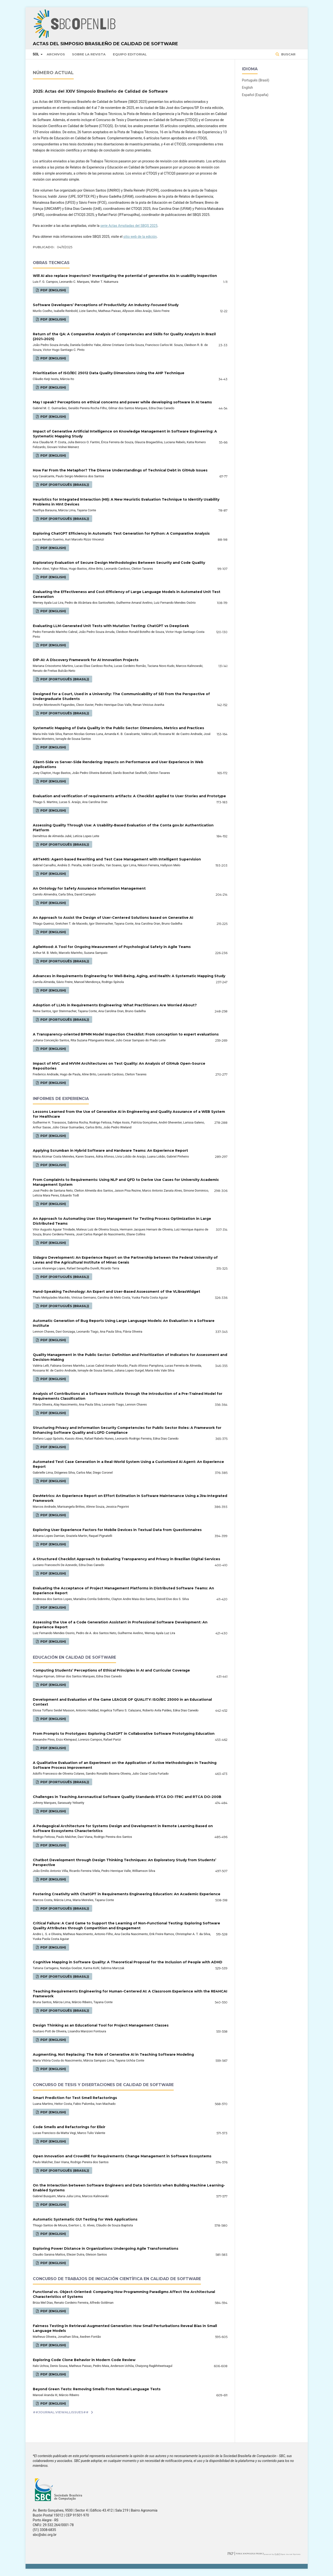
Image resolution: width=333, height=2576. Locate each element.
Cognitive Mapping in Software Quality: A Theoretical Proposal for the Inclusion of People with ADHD (127, 1962)
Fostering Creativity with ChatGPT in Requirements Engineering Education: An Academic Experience (126, 1894)
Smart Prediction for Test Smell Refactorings (75, 2098)
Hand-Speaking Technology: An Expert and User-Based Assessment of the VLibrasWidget (116, 1291)
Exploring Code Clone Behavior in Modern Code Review (84, 2360)
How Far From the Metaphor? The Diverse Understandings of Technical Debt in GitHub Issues (120, 470)
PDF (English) (52, 290)
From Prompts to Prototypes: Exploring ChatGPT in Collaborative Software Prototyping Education (124, 1733)
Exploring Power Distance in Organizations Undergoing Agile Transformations (105, 2248)
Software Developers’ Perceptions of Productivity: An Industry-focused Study (106, 305)
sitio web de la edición (140, 237)
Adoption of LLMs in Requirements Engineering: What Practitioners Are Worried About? (115, 1005)
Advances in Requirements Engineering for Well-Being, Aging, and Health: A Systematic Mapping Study (129, 976)
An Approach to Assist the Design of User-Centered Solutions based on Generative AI (113, 917)
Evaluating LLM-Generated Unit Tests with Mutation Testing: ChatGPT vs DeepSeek (111, 626)
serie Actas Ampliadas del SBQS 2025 (128, 226)
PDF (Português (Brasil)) (64, 485)
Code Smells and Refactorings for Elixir (69, 2127)
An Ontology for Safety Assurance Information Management (89, 888)
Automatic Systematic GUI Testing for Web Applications (85, 2219)
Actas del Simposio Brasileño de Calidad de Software (105, 43)
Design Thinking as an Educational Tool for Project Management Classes (101, 2025)
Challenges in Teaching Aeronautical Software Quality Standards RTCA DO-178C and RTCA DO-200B (127, 1797)
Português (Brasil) (255, 80)
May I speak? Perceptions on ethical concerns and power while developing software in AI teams (122, 402)
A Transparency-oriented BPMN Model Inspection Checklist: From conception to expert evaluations (126, 1034)
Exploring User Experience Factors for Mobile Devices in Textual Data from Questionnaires (117, 1530)
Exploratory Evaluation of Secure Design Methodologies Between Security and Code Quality (119, 562)
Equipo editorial (130, 54)
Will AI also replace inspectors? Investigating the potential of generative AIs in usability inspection (125, 276)
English (247, 87)
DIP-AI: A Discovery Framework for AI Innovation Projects (85, 660)
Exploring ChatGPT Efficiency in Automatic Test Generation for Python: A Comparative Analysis (121, 533)
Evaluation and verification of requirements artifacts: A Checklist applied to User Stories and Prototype (129, 796)
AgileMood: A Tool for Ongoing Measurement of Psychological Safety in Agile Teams (112, 947)
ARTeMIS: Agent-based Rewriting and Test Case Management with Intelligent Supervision (117, 859)
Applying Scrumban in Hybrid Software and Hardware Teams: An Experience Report (110, 1150)
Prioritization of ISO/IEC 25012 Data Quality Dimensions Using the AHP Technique (108, 373)
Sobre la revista (89, 54)
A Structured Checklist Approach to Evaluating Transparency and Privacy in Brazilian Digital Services (126, 1559)
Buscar (288, 54)
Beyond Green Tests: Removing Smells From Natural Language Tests (97, 2389)
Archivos (56, 54)
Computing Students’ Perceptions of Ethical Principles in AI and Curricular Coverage (111, 1670)
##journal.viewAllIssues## (61, 2412)
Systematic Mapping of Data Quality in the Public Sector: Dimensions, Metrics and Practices (118, 728)
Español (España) (255, 95)
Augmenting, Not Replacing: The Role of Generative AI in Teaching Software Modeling (113, 2054)
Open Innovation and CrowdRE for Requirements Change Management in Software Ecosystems (122, 2156)
